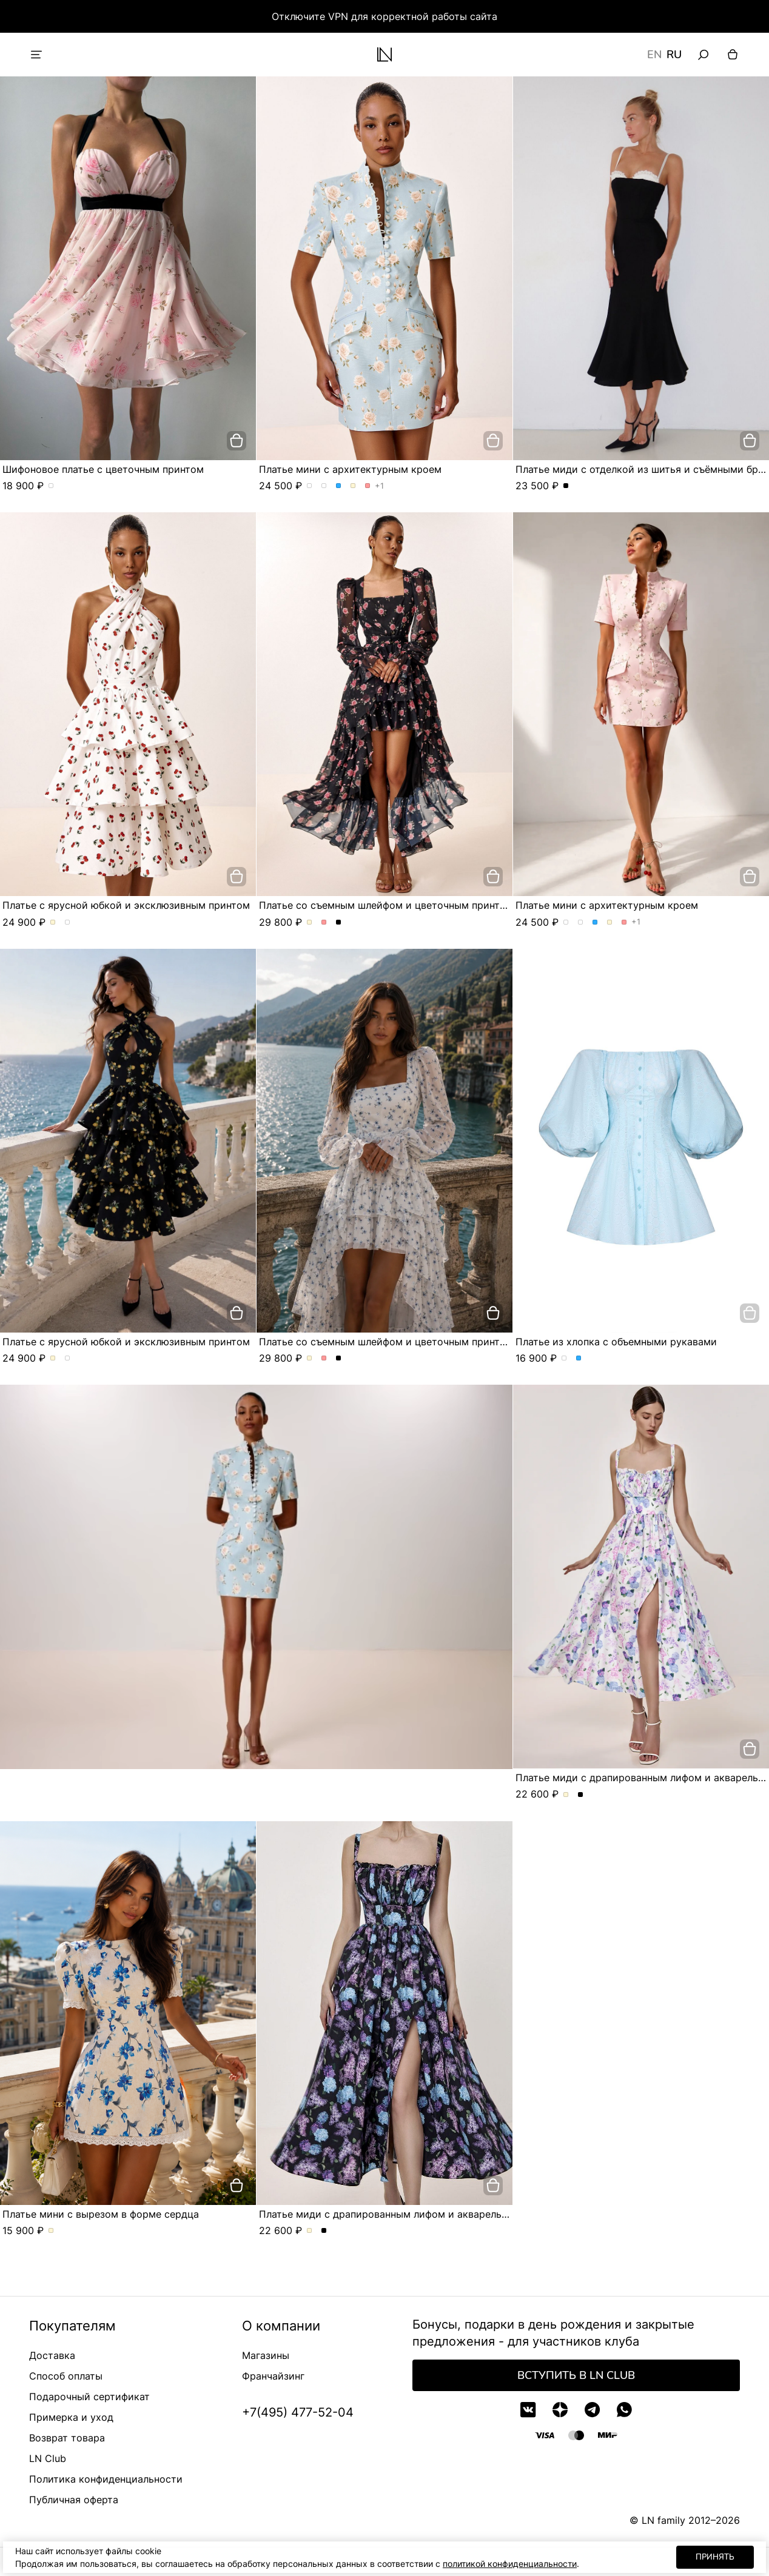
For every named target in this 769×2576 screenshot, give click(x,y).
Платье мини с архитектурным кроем (350, 469)
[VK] (528, 2409)
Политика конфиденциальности (106, 2479)
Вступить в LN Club (576, 2375)
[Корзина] (732, 54)
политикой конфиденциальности (510, 2563)
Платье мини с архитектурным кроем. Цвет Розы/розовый (324, 486)
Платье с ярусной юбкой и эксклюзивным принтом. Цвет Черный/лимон (67, 923)
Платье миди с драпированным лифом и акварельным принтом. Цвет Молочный (566, 1795)
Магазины (265, 2355)
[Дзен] (560, 2409)
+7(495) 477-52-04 (298, 2412)
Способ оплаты (65, 2376)
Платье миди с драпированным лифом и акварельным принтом (412, 2214)
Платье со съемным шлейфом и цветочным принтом (386, 905)
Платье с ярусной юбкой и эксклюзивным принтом (126, 905)
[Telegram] (592, 2409)
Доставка (52, 2355)
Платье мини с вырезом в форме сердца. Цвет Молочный (51, 2231)
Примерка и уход (71, 2417)
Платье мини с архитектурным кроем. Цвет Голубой (339, 486)
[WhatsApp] (624, 2409)
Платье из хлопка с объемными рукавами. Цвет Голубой (579, 1358)
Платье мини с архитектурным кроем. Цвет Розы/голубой (309, 486)
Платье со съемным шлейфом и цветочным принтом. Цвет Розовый (324, 923)
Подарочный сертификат (89, 2396)
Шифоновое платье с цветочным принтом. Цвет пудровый (51, 486)
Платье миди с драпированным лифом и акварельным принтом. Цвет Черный (581, 1795)
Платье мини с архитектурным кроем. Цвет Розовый (368, 486)
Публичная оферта (73, 2500)
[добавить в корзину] (236, 440)
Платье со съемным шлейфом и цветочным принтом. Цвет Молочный (309, 923)
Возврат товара (67, 2438)
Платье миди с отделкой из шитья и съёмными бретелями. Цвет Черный (566, 486)
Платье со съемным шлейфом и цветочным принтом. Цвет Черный (339, 923)
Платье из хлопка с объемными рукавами (616, 1342)
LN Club (47, 2458)
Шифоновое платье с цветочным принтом (103, 469)
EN (654, 54)
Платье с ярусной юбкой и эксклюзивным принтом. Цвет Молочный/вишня (53, 923)
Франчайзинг (273, 2376)
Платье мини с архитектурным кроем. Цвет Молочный (353, 486)
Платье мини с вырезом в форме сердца (100, 2214)
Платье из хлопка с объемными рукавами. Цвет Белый (564, 1358)
